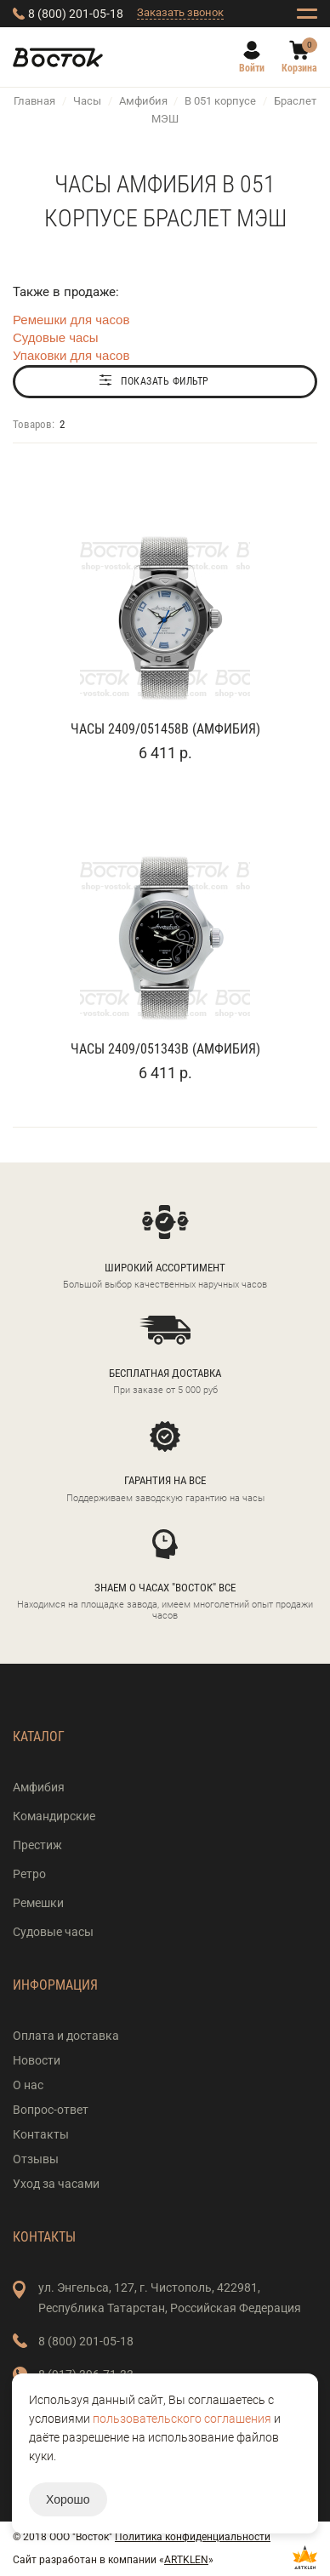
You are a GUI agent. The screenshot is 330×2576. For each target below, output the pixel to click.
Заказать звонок (180, 12)
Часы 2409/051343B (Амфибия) (165, 1049)
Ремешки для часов (71, 319)
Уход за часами (56, 2183)
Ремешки (38, 1903)
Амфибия (143, 100)
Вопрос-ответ (50, 2109)
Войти (252, 68)
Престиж (37, 1845)
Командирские (54, 1816)
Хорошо (68, 2499)
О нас (28, 2085)
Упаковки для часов (71, 355)
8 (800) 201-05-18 (75, 13)
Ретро (29, 1874)
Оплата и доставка (66, 2035)
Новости (36, 2060)
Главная (34, 100)
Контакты (41, 2134)
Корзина (299, 68)
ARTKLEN (186, 2560)
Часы (87, 100)
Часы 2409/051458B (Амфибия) (165, 729)
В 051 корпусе (220, 100)
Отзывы (36, 2159)
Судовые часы (56, 337)
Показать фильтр (165, 381)
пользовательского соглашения (182, 2418)
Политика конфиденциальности (192, 2537)
